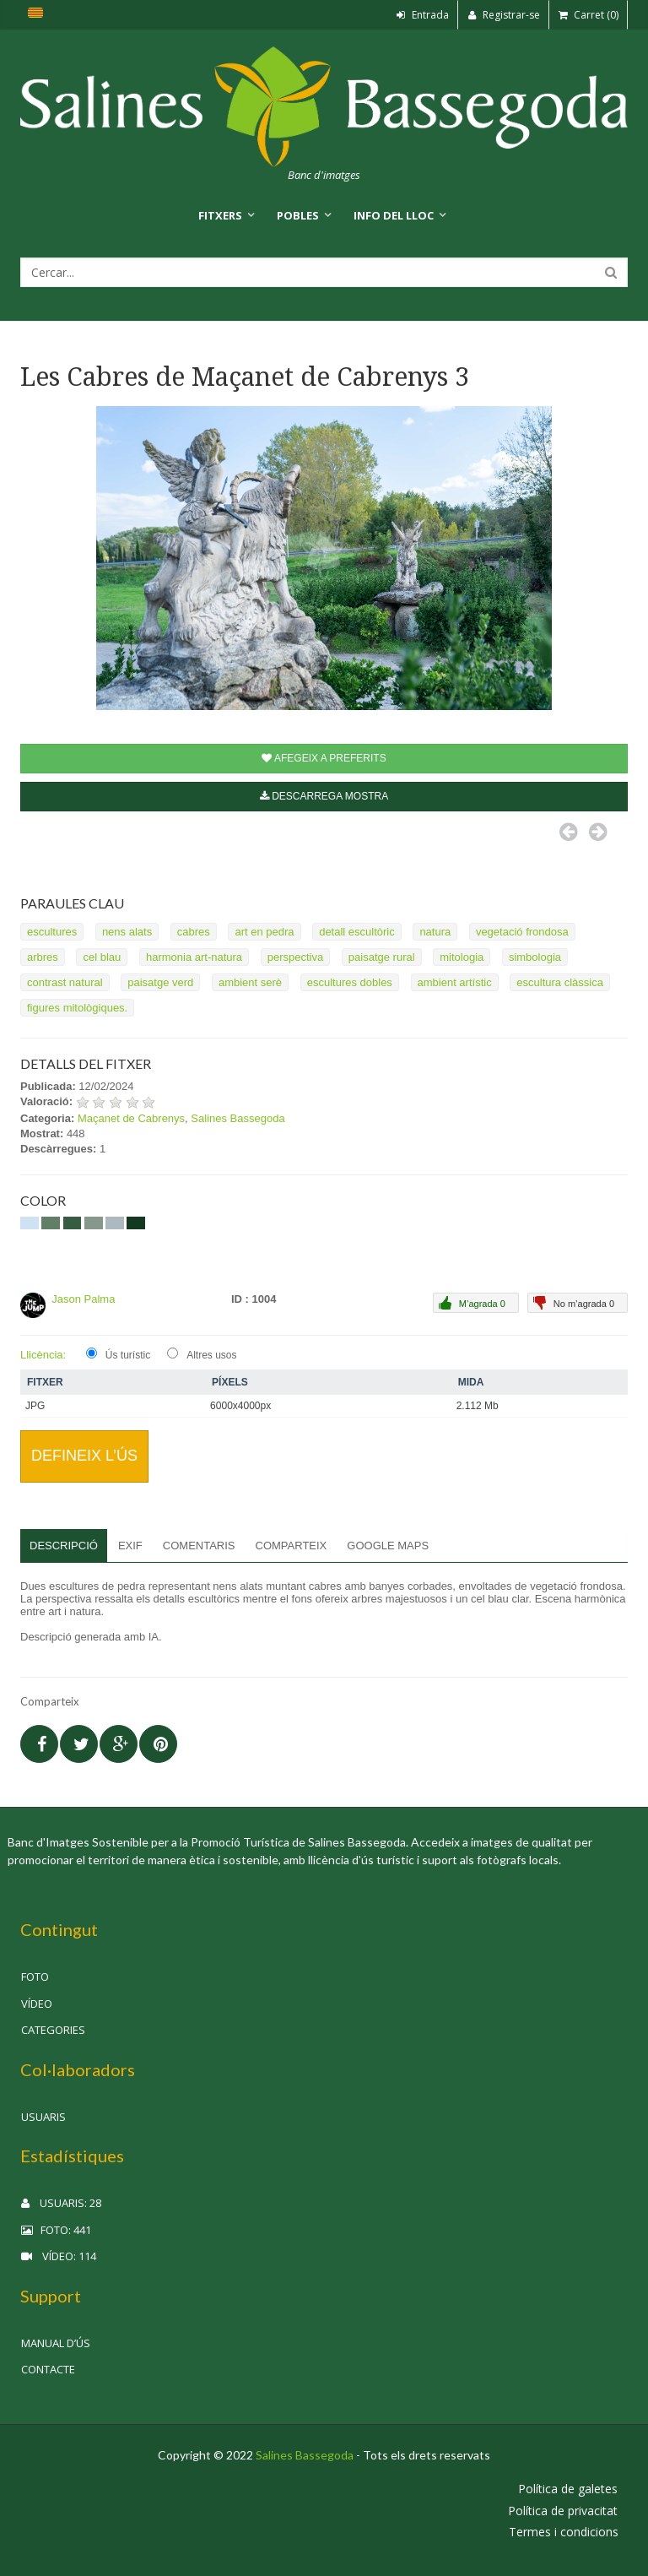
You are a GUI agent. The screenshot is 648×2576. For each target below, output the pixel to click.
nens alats (127, 931)
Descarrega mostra (324, 796)
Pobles (298, 215)
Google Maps (388, 1545)
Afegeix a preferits (324, 758)
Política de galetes (568, 2489)
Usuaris (43, 2116)
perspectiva (295, 957)
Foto (35, 1976)
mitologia (461, 957)
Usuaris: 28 (61, 2202)
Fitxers (220, 215)
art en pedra (264, 931)
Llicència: (43, 1354)
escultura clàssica (559, 982)
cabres (193, 931)
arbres (42, 957)
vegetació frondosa (522, 931)
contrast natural (65, 982)
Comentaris (199, 1545)
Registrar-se (503, 15)
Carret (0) (588, 15)
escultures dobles (349, 982)
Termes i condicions (563, 2532)
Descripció (64, 1545)
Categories (53, 2029)
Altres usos (211, 1355)
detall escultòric (357, 931)
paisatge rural (381, 957)
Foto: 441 (56, 2229)
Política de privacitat (563, 2511)
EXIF (130, 1545)
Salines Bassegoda (237, 1118)
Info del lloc (394, 215)
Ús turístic (127, 1355)
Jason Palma (83, 1299)
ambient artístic (455, 982)
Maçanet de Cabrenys (131, 1118)
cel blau (102, 957)
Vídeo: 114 (58, 2256)
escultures (52, 931)
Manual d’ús (55, 2343)
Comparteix (291, 1545)
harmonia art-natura (194, 957)
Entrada (423, 15)
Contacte (48, 2369)
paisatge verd (160, 982)
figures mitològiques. (77, 1007)
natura (435, 931)
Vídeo (36, 2003)
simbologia (535, 957)
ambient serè (250, 982)
